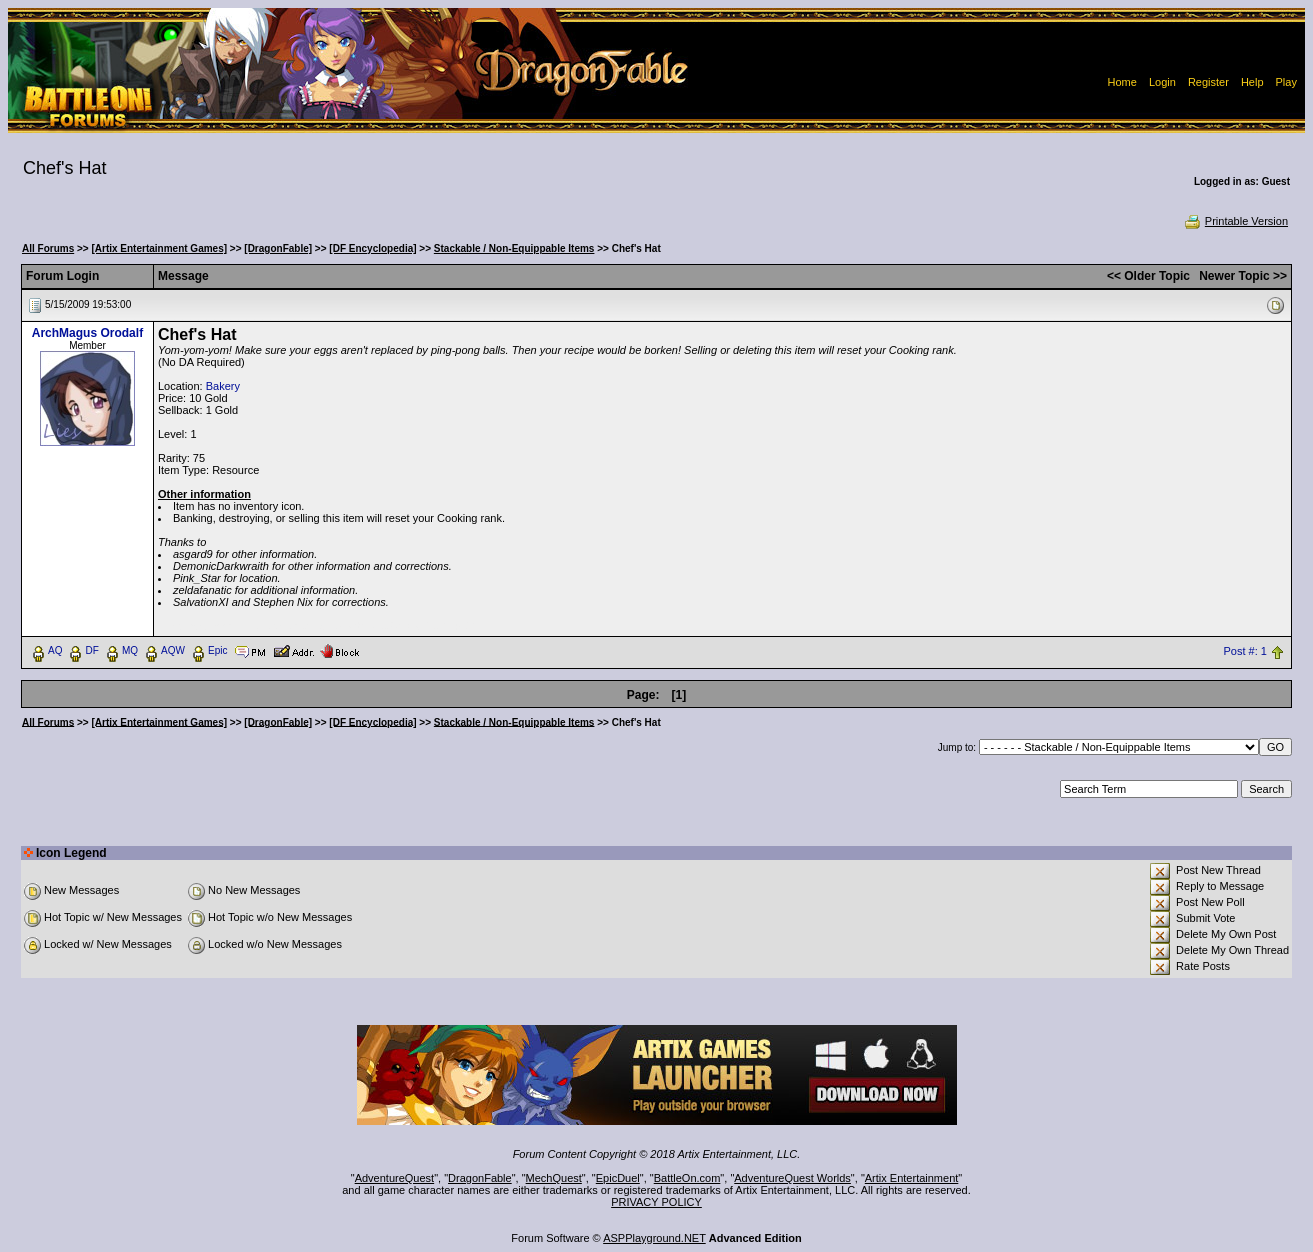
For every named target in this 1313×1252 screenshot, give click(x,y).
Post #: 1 (1245, 651)
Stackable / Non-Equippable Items (514, 248)
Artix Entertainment (912, 1178)
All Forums (48, 248)
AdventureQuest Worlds (792, 1178)
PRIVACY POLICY (656, 1202)
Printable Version (1235, 221)
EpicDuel (618, 1178)
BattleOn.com (687, 1178)
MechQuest (554, 1178)
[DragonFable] (278, 248)
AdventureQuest (395, 1178)
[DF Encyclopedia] (372, 248)
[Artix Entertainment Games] (159, 248)
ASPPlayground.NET (654, 1238)
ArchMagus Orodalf (87, 333)
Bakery (223, 386)
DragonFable (480, 1178)
